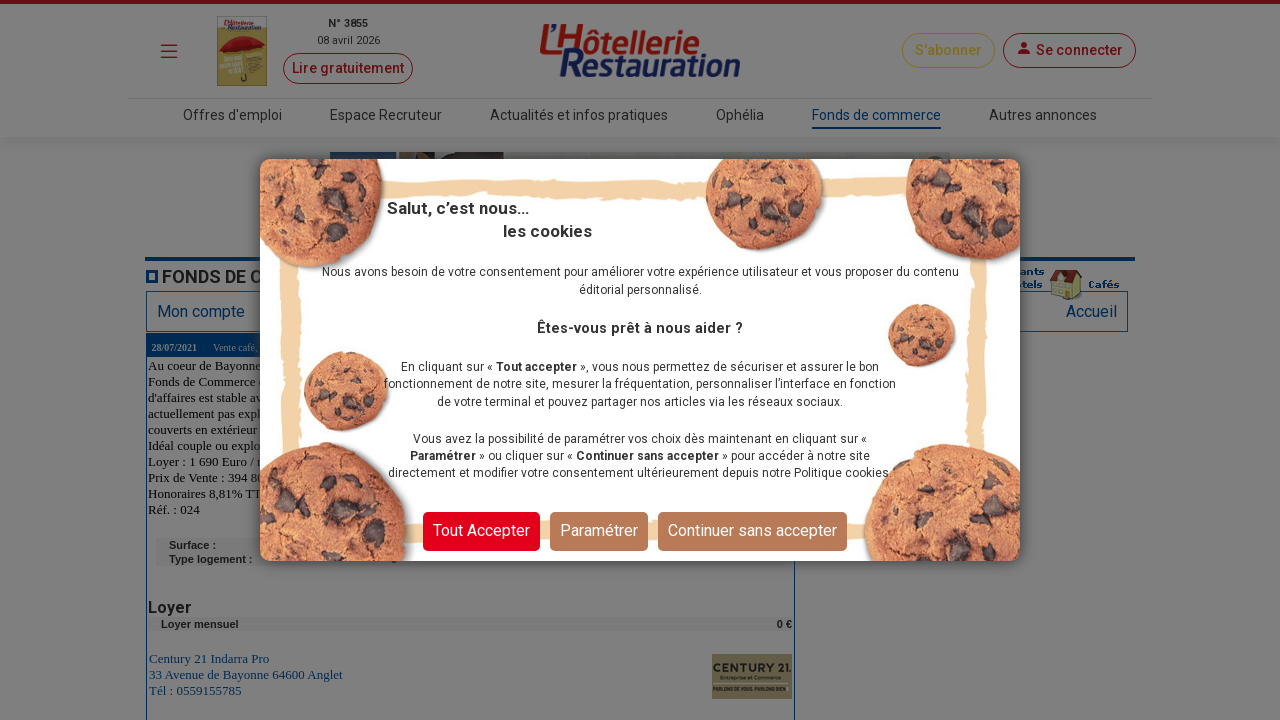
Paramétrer (599, 530)
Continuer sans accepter (752, 530)
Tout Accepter (481, 530)
